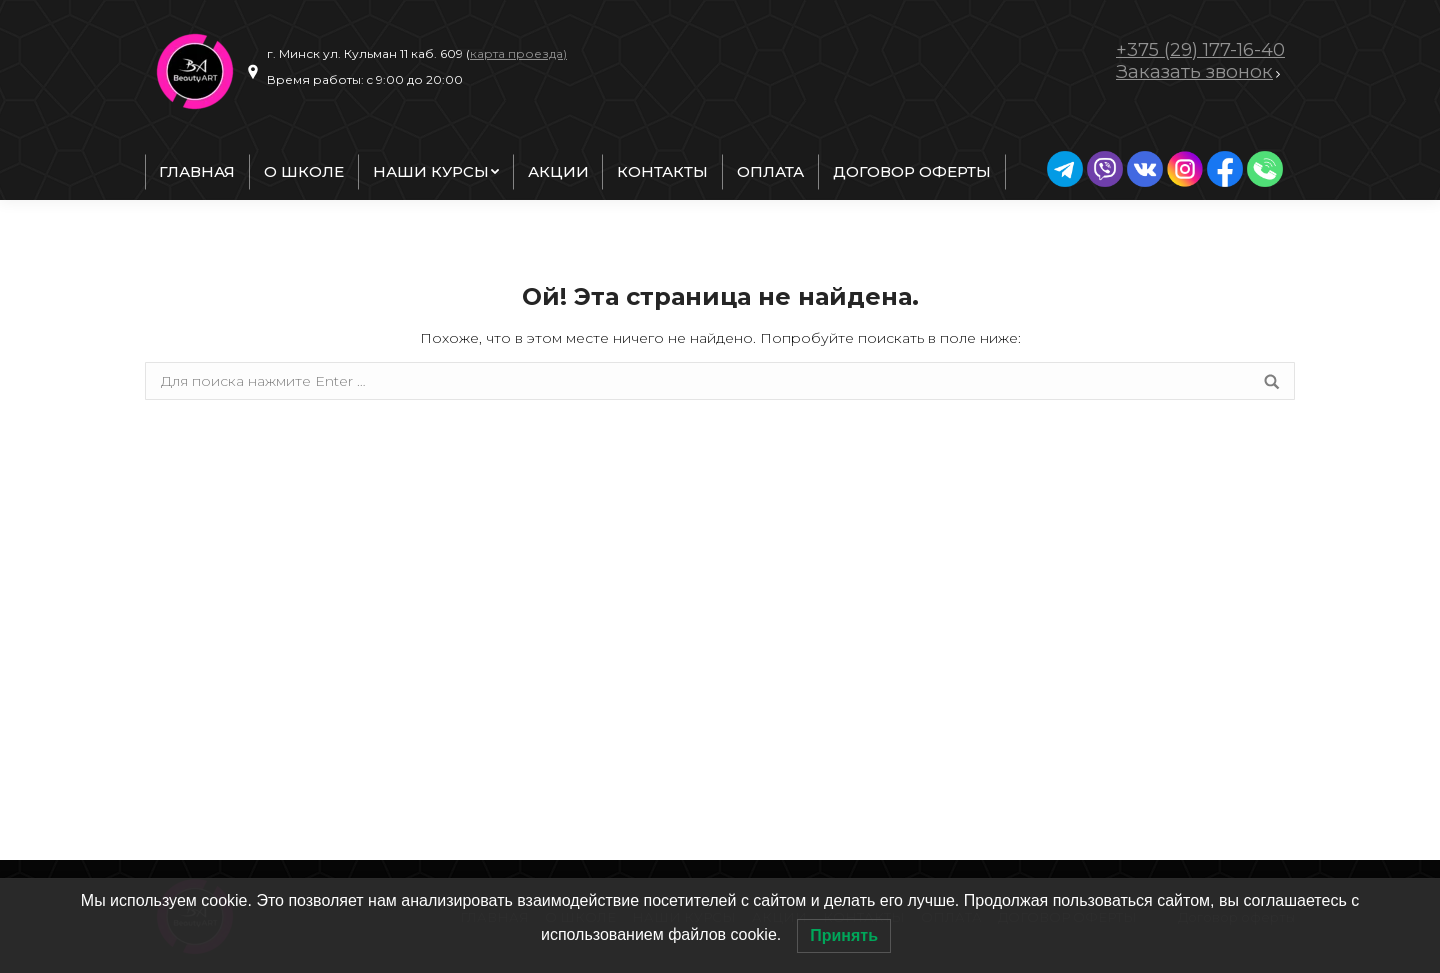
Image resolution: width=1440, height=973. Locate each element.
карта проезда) (518, 53)
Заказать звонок (1194, 71)
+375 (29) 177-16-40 (1200, 50)
